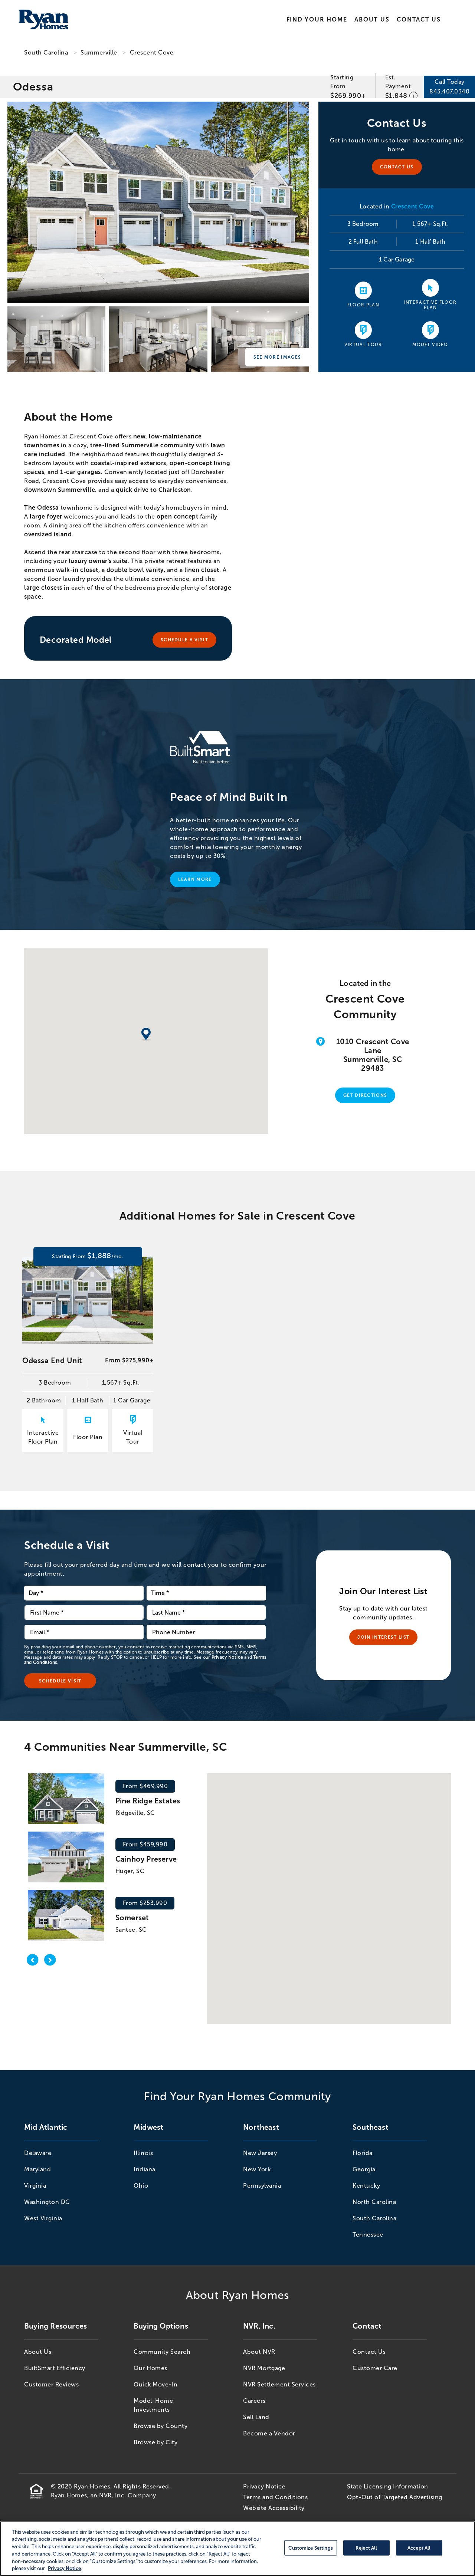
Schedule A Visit (184, 639)
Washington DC (47, 2202)
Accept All (418, 2547)
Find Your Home (316, 19)
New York (257, 2169)
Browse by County (160, 2426)
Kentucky (366, 2185)
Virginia (35, 2185)
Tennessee (368, 2234)
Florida (363, 2153)
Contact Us (419, 19)
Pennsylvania (262, 2185)
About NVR (259, 2352)
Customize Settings (310, 2547)
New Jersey (260, 2153)
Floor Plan (363, 304)
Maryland (37, 2169)
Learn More (195, 879)
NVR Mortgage (264, 2368)
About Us (371, 19)
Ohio (141, 2185)
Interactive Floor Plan (430, 305)
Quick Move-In (156, 2384)
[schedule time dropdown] (206, 1593)
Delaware (37, 2153)
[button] (319, 1893)
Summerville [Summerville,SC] (99, 52)
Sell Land (256, 2417)
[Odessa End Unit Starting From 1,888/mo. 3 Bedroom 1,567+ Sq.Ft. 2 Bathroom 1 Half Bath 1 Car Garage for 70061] (87, 1256)
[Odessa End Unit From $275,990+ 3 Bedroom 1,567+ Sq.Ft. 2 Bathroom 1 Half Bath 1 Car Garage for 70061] (87, 1376)
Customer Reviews (51, 2384)
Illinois (143, 2153)
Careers (254, 2401)
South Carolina (46, 52)
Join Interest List (383, 1637)
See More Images (277, 357)
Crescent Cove (152, 52)
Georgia (364, 2169)
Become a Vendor (269, 2433)
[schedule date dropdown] (84, 1593)
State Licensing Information (387, 2486)
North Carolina (374, 2202)
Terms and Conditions (275, 2497)
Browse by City (155, 2442)
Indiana (144, 2169)
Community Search (162, 2352)
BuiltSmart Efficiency (54, 2368)
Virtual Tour (363, 344)
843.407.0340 (449, 91)
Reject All (366, 2547)
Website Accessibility (274, 2508)
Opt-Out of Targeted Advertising (394, 2497)
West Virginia (43, 2218)
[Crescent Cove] (158, 202)
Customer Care (375, 2368)
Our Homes (150, 2368)
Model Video (430, 344)
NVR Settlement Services (279, 2384)
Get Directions (365, 1095)
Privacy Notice (227, 1657)
